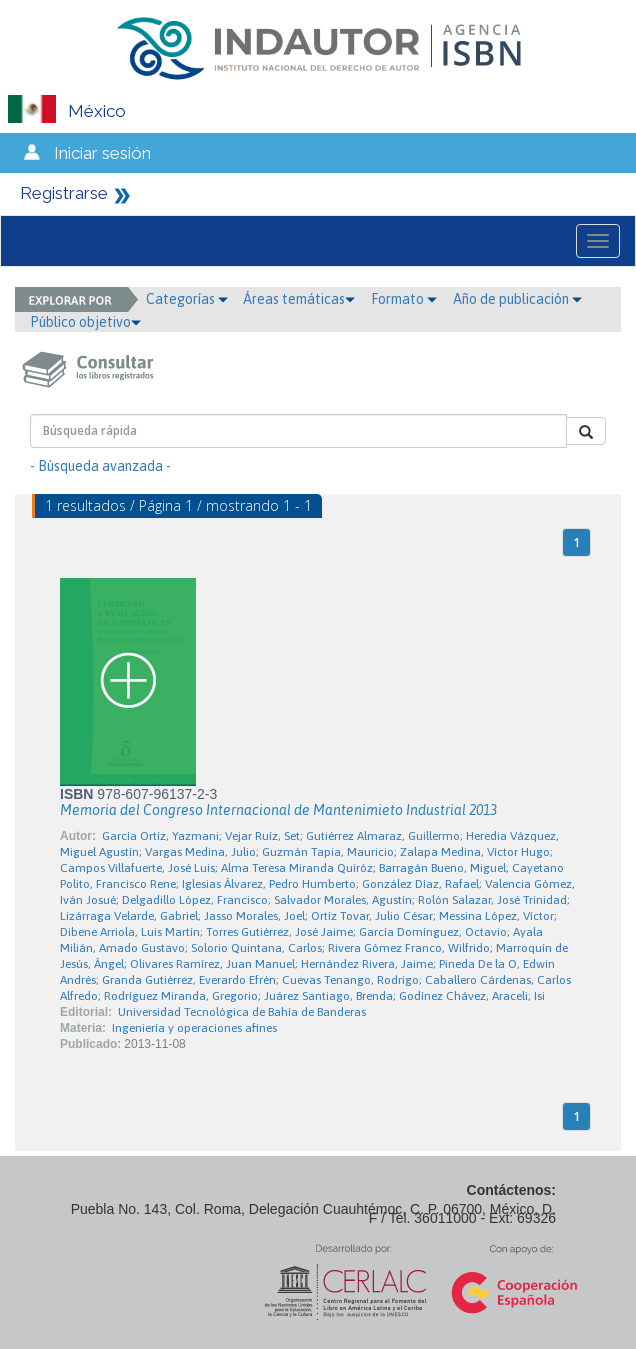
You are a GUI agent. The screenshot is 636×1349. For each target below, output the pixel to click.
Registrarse (64, 193)
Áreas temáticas (299, 299)
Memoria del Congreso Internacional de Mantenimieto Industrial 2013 (278, 810)
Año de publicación (517, 299)
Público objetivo (85, 322)
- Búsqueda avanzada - (100, 466)
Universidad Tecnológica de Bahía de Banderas (242, 1012)
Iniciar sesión (102, 153)
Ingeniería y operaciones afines (194, 1028)
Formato (404, 299)
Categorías (187, 299)
